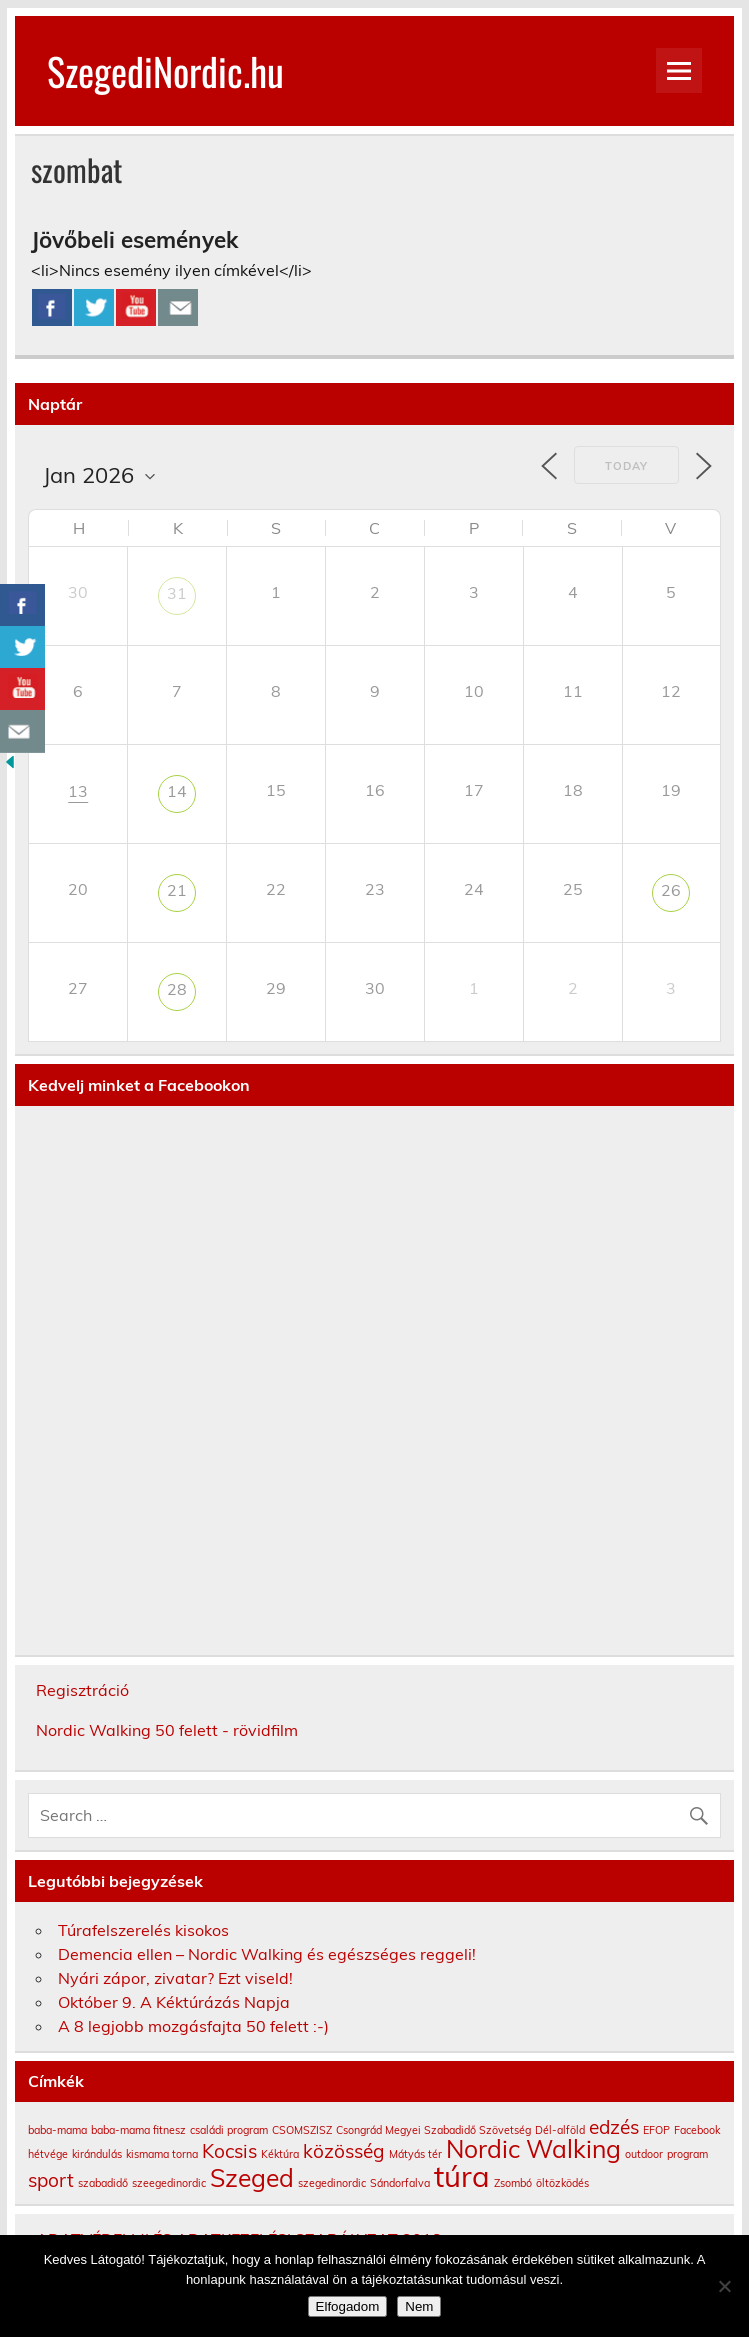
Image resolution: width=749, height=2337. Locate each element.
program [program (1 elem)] (687, 2154)
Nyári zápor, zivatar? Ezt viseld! (175, 1978)
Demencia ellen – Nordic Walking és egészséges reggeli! (267, 1954)
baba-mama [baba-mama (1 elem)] (57, 2130)
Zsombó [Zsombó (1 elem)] (513, 2183)
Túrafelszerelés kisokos (143, 1930)
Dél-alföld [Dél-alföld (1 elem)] (560, 2130)
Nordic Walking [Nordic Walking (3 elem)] (533, 2148)
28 (177, 989)
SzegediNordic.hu (165, 70)
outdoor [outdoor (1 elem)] (644, 2154)
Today (626, 466)
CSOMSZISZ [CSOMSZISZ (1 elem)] (302, 2130)
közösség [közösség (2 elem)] (344, 2151)
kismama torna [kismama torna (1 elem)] (162, 2154)
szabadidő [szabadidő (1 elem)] (103, 2183)
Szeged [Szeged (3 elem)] (252, 2177)
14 (177, 791)
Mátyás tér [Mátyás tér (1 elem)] (415, 2154)
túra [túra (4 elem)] (462, 2176)
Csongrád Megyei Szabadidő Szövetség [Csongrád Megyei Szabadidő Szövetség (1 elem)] (433, 2130)
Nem (419, 2306)
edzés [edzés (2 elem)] (614, 2127)
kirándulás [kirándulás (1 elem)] (97, 2154)
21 (177, 890)
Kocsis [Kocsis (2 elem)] (229, 2151)
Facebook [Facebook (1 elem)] (697, 2130)
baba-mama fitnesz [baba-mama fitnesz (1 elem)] (138, 2130)
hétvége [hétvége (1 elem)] (48, 2154)
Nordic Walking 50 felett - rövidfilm (167, 1730)
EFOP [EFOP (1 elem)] (656, 2130)
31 (177, 593)
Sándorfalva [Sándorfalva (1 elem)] (400, 2183)
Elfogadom (348, 2306)
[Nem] (724, 2286)
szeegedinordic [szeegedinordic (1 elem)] (169, 2183)
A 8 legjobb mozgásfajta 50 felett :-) (193, 2026)
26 (671, 890)
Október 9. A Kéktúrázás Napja (174, 2002)
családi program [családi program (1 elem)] (229, 2130)
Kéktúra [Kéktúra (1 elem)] (280, 2154)
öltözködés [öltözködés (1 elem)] (562, 2183)
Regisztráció (82, 1690)
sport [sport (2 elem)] (51, 2180)
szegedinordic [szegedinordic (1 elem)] (332, 2183)
